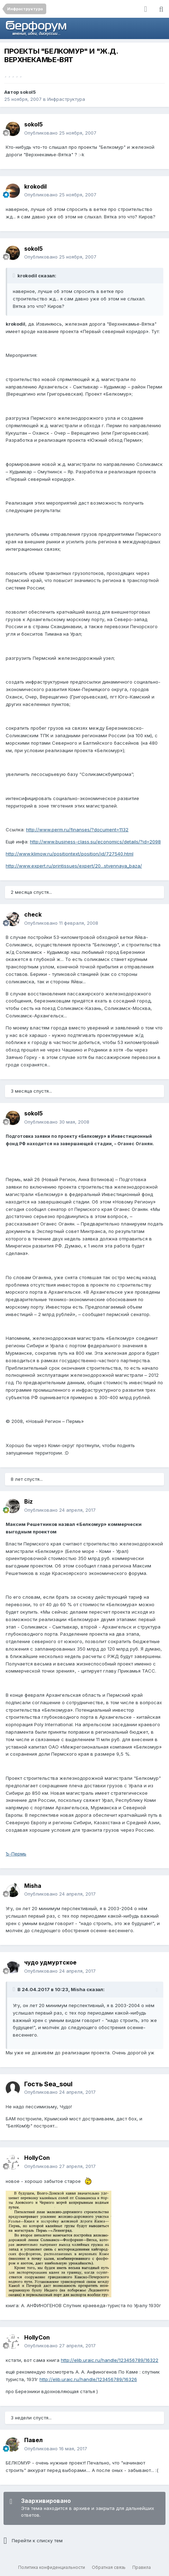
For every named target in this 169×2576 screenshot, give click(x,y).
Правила (141, 2567)
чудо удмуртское (50, 1962)
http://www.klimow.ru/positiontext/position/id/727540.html (69, 854)
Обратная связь (109, 2567)
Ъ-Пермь (16, 1854)
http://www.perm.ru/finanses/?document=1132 (77, 829)
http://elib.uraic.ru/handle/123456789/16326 (88, 2379)
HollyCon (37, 2157)
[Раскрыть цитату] (14, 275)
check (33, 914)
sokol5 (28, 92)
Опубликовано (60, 133)
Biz (28, 1501)
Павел (33, 2440)
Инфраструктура (66, 99)
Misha (32, 1885)
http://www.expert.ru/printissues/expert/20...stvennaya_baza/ (74, 866)
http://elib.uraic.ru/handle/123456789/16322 (109, 2360)
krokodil (35, 186)
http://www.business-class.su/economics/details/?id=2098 (95, 841)
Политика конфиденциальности (51, 2567)
